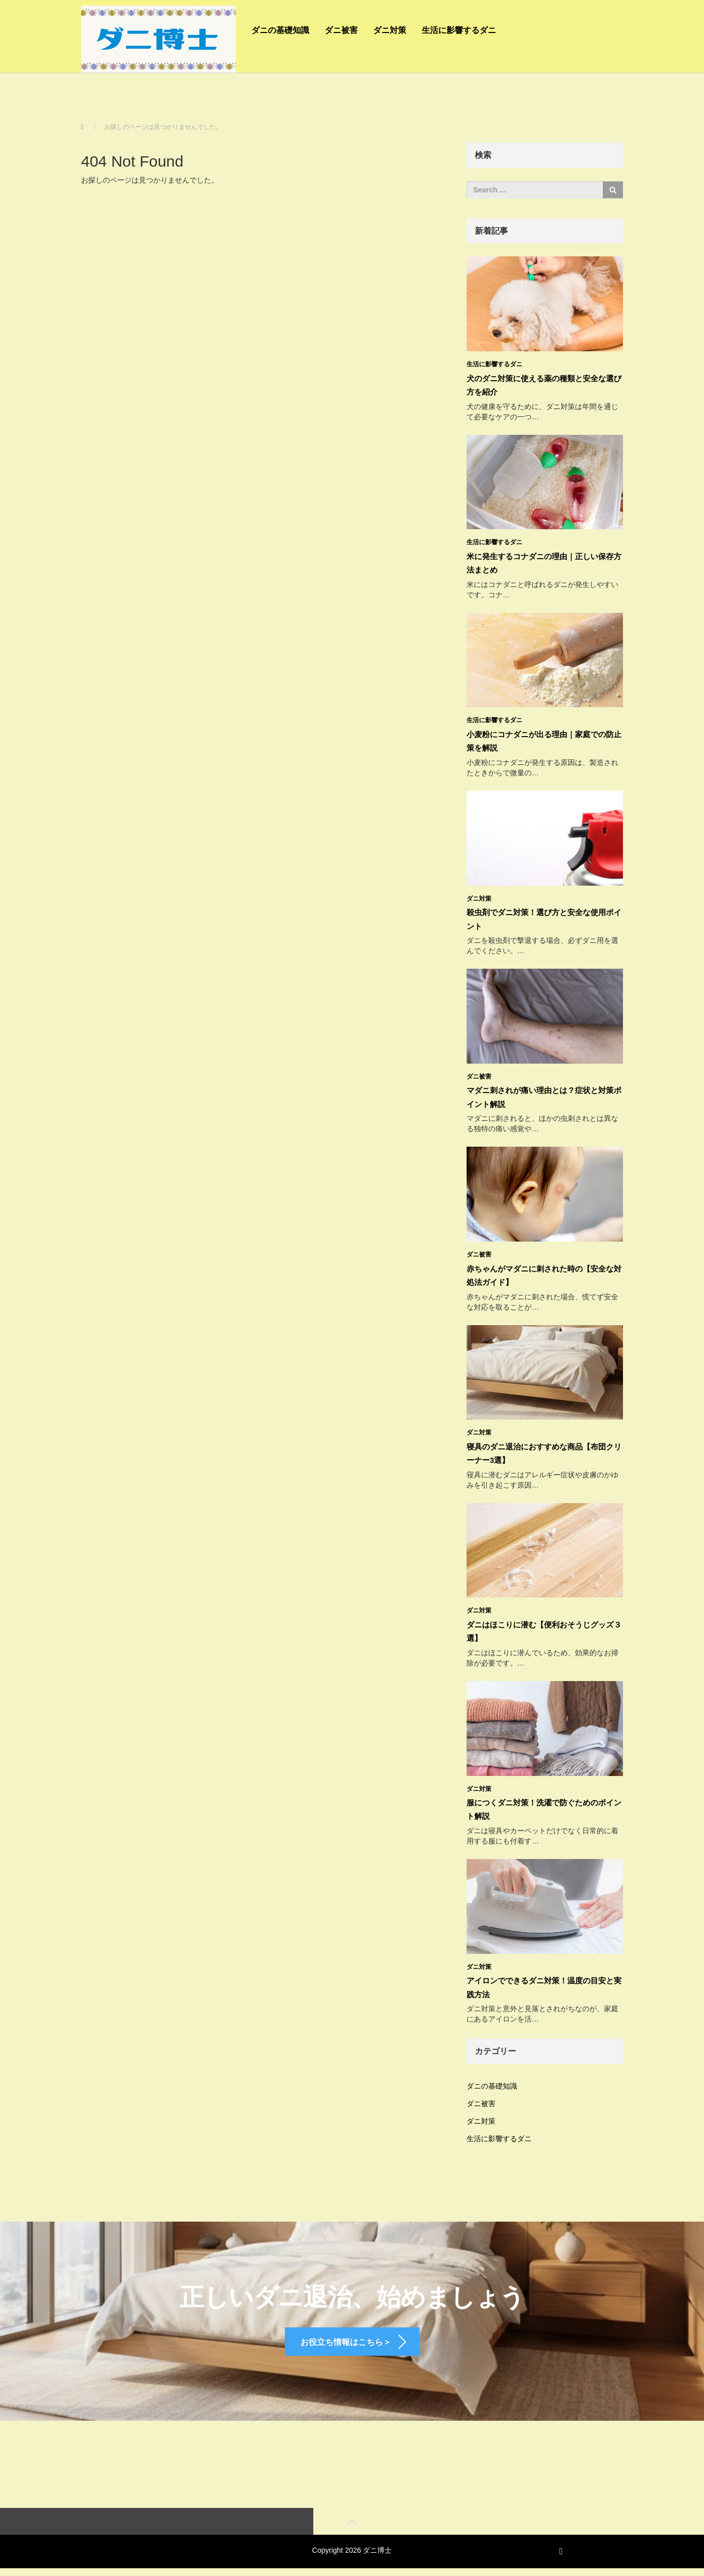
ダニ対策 (389, 30)
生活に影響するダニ (459, 30)
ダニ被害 (341, 30)
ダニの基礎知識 (280, 30)
